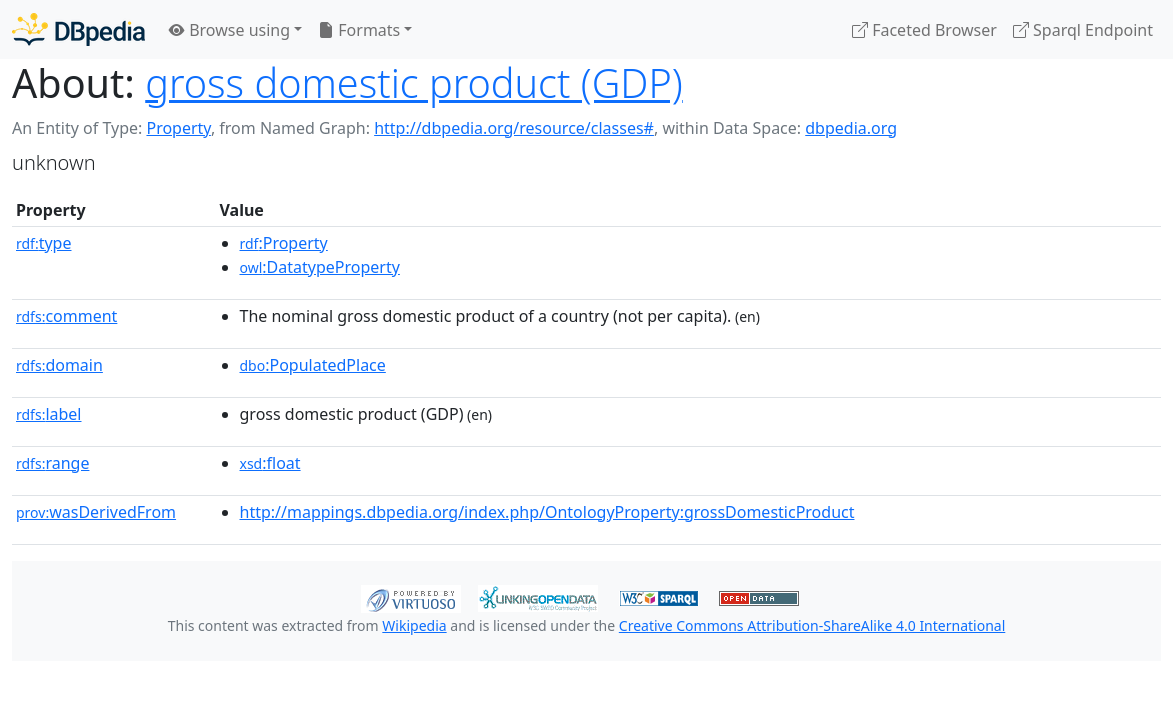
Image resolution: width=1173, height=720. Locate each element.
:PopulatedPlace (313, 365)
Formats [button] (359, 30)
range (52, 463)
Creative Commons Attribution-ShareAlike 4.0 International (812, 625)
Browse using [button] (229, 30)
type (44, 243)
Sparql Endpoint (1083, 30)
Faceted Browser (924, 30)
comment (66, 316)
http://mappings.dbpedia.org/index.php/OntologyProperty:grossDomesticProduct (547, 512)
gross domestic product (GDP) (413, 83)
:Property (284, 243)
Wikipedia (414, 625)
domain (59, 365)
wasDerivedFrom (96, 512)
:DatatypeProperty (320, 267)
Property (178, 128)
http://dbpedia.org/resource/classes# (514, 128)
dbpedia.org (851, 128)
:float (270, 463)
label (49, 414)
